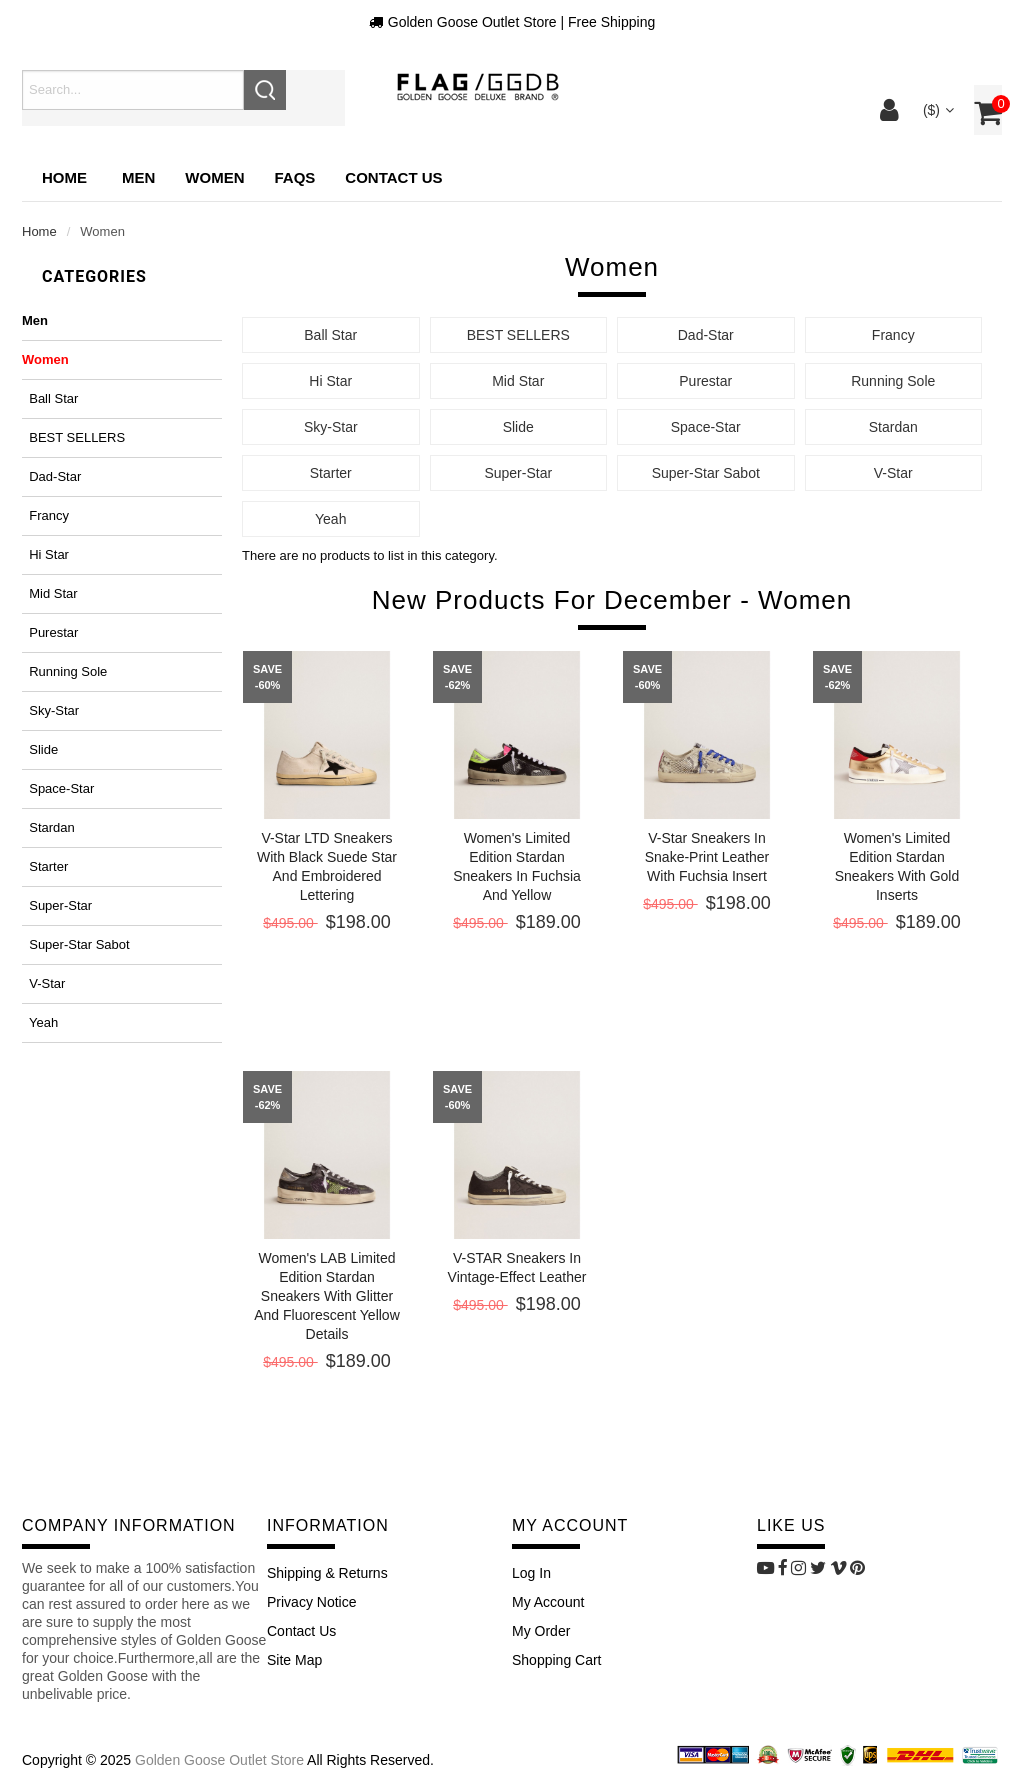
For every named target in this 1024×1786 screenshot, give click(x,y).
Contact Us (301, 1631)
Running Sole (64, 671)
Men (35, 320)
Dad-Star (51, 476)
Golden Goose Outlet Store (219, 1760)
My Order (541, 1631)
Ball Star (50, 398)
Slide (40, 749)
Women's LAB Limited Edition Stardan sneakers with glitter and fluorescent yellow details (327, 1296)
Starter (45, 866)
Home (64, 177)
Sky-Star (50, 710)
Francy (45, 515)
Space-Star (58, 788)
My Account (548, 1602)
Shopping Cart (557, 1660)
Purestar (50, 632)
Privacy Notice (311, 1602)
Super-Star (57, 905)
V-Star (43, 983)
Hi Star (45, 554)
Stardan (48, 827)
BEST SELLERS (73, 437)
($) (936, 110)
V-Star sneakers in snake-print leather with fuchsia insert (707, 857)
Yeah (40, 1022)
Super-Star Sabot (76, 944)
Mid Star (50, 593)
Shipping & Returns (327, 1573)
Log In (531, 1573)
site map (294, 1660)
